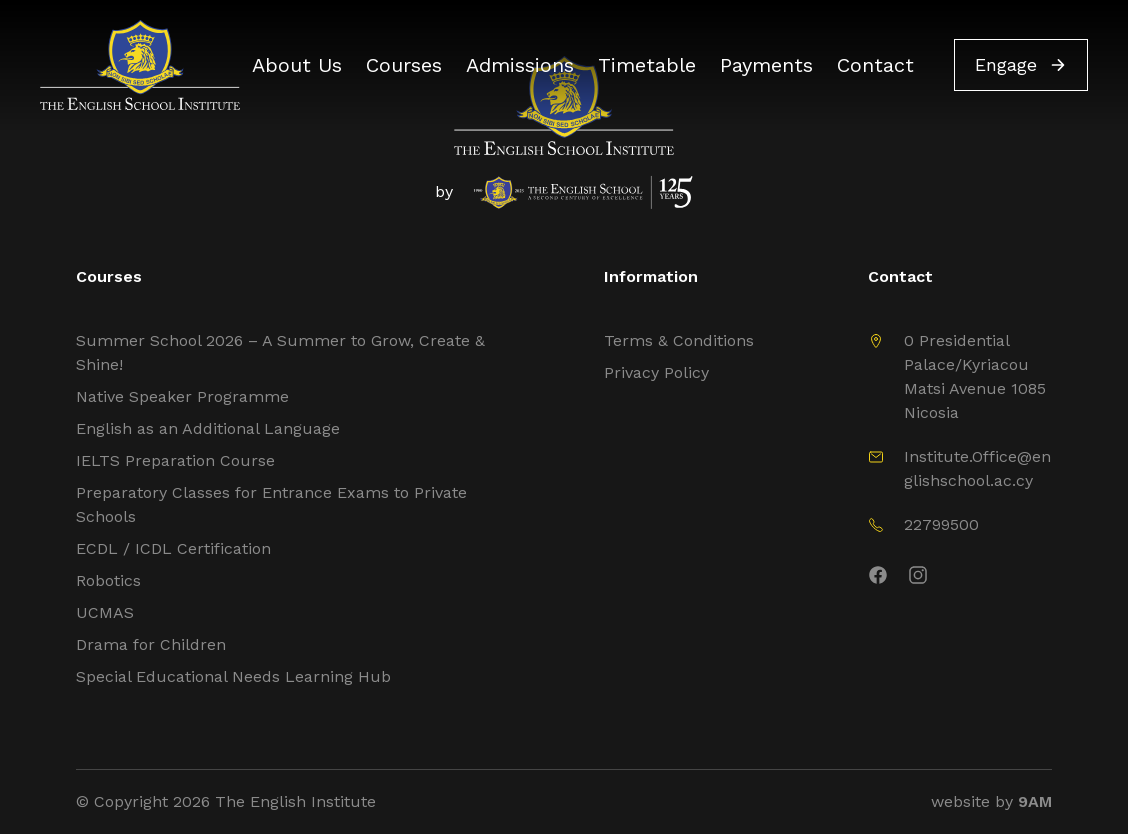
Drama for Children (151, 644)
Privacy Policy (656, 372)
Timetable (647, 65)
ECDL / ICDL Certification (173, 548)
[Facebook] (878, 578)
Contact (875, 65)
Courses (404, 65)
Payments (766, 65)
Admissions (520, 65)
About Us (297, 65)
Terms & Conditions (679, 340)
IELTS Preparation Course (175, 460)
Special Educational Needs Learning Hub (233, 676)
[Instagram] (980, 578)
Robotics (108, 580)
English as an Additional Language (208, 428)
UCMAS (105, 612)
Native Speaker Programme (182, 396)
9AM (1035, 801)
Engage (1021, 64)
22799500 (941, 524)
